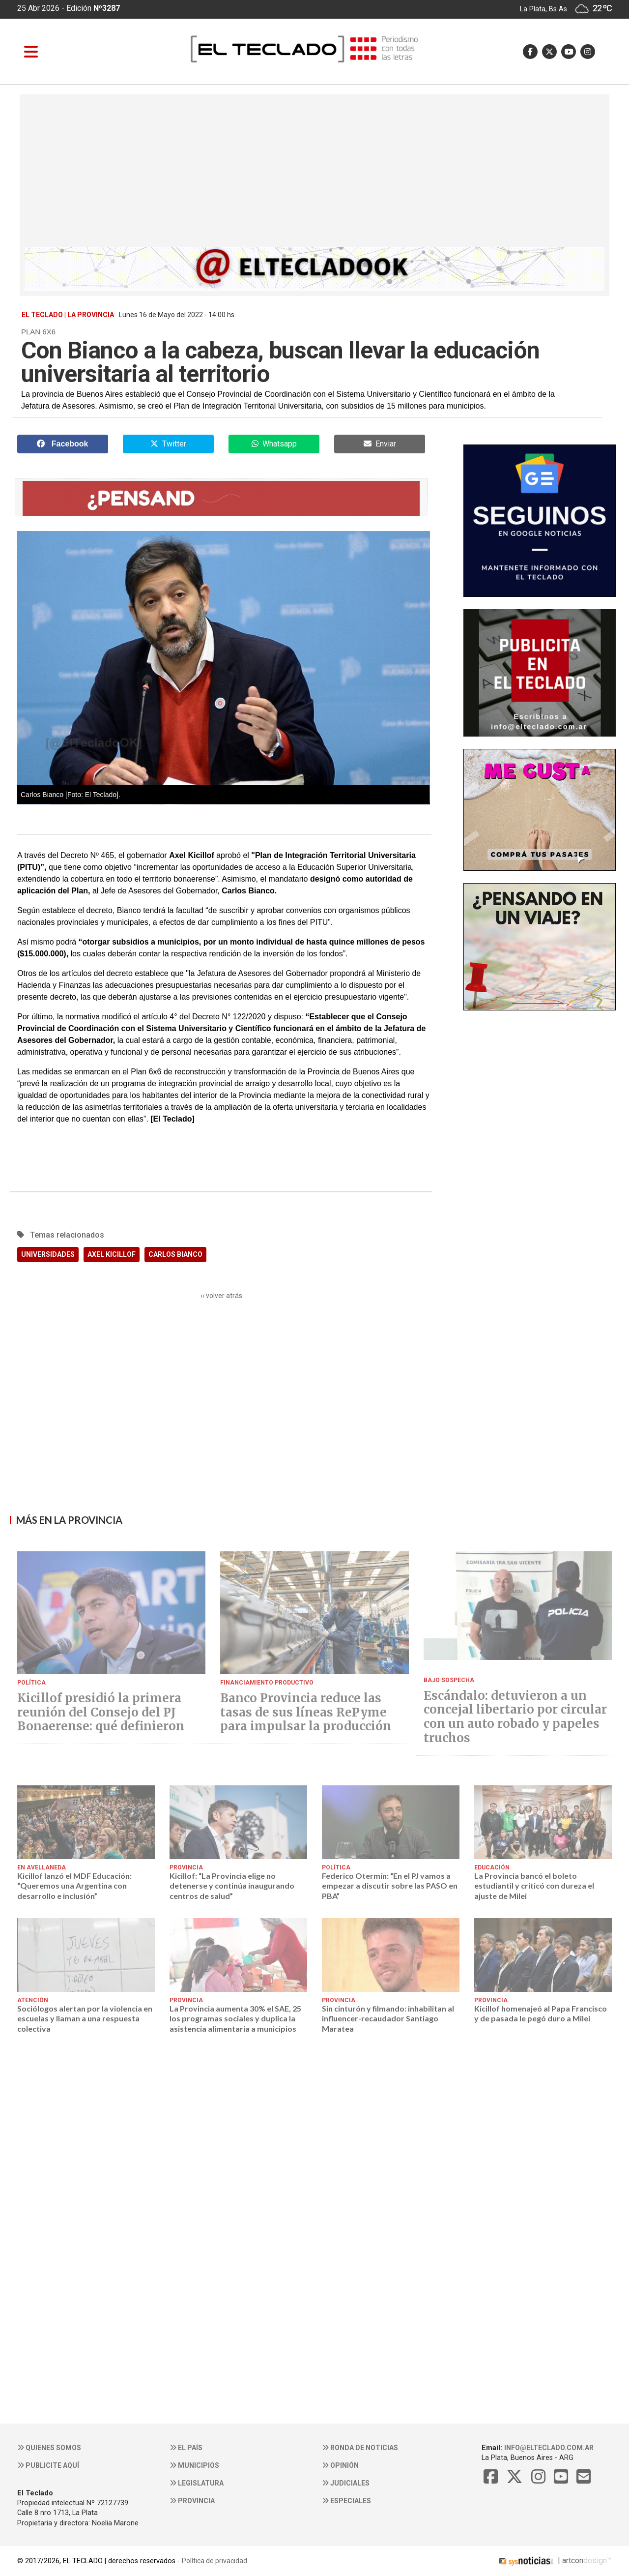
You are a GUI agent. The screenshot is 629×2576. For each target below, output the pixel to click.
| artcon (540, 2560)
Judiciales (346, 2483)
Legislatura (197, 2483)
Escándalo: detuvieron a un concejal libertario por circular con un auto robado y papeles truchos (515, 1717)
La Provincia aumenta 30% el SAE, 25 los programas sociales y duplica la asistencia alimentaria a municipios (235, 2018)
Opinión (340, 2465)
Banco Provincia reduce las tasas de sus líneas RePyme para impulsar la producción (305, 1712)
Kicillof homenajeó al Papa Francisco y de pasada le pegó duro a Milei (540, 2013)
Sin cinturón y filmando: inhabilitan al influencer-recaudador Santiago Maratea (388, 2018)
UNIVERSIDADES (48, 1254)
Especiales (346, 2501)
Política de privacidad (214, 2561)
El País (186, 2448)
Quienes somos (49, 2448)
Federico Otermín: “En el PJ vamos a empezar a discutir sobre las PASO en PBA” (389, 1885)
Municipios (194, 2465)
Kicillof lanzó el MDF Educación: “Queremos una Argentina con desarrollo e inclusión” (74, 1885)
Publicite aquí (48, 2465)
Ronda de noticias (360, 2448)
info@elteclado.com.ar (549, 2448)
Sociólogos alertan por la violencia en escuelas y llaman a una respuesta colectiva (84, 2018)
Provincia (192, 2501)
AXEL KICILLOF (111, 1254)
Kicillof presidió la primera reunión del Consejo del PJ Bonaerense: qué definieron (100, 1712)
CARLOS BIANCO (175, 1254)
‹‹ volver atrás (221, 1296)
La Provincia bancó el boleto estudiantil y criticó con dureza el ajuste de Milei (534, 1885)
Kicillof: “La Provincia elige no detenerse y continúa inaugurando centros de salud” (232, 1885)
